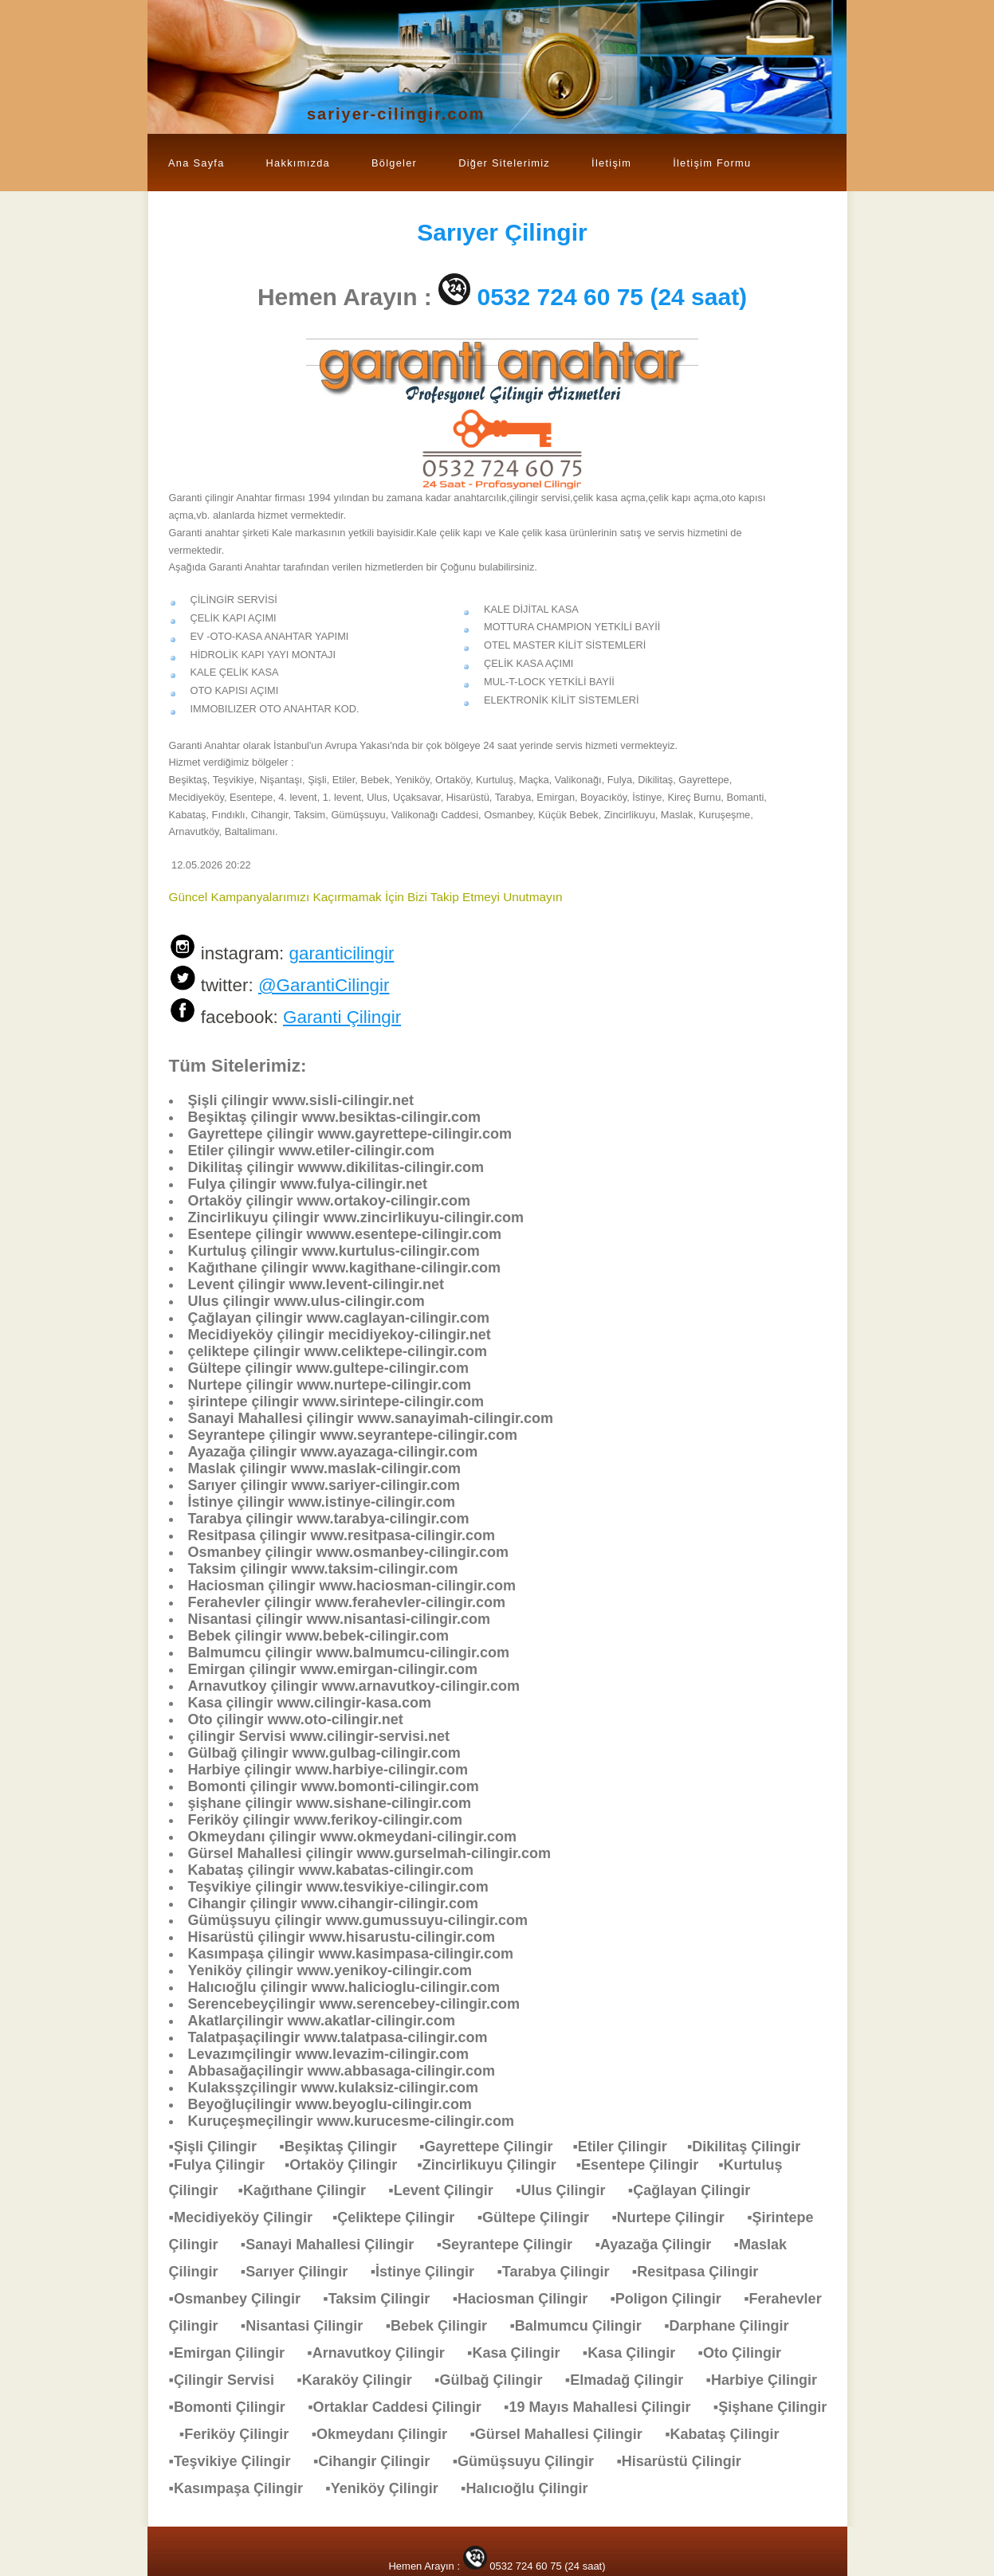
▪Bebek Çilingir (444, 2326)
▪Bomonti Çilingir (235, 2407)
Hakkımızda (298, 163)
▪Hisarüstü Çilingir (686, 2461)
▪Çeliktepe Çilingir (401, 2217)
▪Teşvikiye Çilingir (238, 2461)
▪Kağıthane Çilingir (310, 2190)
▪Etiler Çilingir (629, 2147)
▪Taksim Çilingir (384, 2299)
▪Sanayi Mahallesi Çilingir (335, 2245)
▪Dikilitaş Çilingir (751, 2147)
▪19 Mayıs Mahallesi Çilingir (605, 2407)
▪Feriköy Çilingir (241, 2434)
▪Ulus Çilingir (568, 2190)
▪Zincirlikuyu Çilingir (496, 2165)
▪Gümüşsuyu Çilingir (531, 2461)
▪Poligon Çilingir (673, 2299)
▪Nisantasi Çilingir (310, 2326)
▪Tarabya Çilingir (561, 2272)
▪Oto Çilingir (747, 2353)
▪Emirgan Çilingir (235, 2353)
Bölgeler (394, 163)
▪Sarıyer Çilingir (302, 2272)
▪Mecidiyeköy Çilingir (250, 2217)
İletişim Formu (712, 163)
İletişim (611, 163)
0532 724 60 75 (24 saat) (612, 297)
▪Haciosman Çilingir (528, 2299)
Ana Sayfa (196, 163)
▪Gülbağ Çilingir (496, 2380)
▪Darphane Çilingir (734, 2326)
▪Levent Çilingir (448, 2190)
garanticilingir (341, 953)
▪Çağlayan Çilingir (697, 2190)
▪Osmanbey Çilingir (242, 2299)
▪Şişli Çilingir (221, 2147)
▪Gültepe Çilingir (541, 2217)
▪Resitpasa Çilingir (703, 2272)
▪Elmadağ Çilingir (632, 2380)
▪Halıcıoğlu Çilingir (532, 2488)
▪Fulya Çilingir (227, 2165)
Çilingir (502, 232)
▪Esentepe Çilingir (647, 2165)
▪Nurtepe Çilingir (675, 2217)
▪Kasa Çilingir (521, 2353)
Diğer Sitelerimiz (504, 163)
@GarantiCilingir (324, 985)
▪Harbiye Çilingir (769, 2380)
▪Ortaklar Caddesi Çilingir (402, 2407)
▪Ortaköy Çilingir (351, 2165)
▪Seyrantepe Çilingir (512, 2245)
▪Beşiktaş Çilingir (345, 2147)
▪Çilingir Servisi (229, 2380)
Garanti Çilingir (342, 1017)
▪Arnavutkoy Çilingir (383, 2353)
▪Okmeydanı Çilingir (387, 2434)
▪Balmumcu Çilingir (583, 2326)
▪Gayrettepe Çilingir (495, 2147)
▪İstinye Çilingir (430, 2272)
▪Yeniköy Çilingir (389, 2488)
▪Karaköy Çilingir (362, 2380)
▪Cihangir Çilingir (379, 2461)
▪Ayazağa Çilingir (661, 2245)
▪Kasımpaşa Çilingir (244, 2488)
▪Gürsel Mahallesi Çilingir (563, 2434)
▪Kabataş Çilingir (730, 2434)
